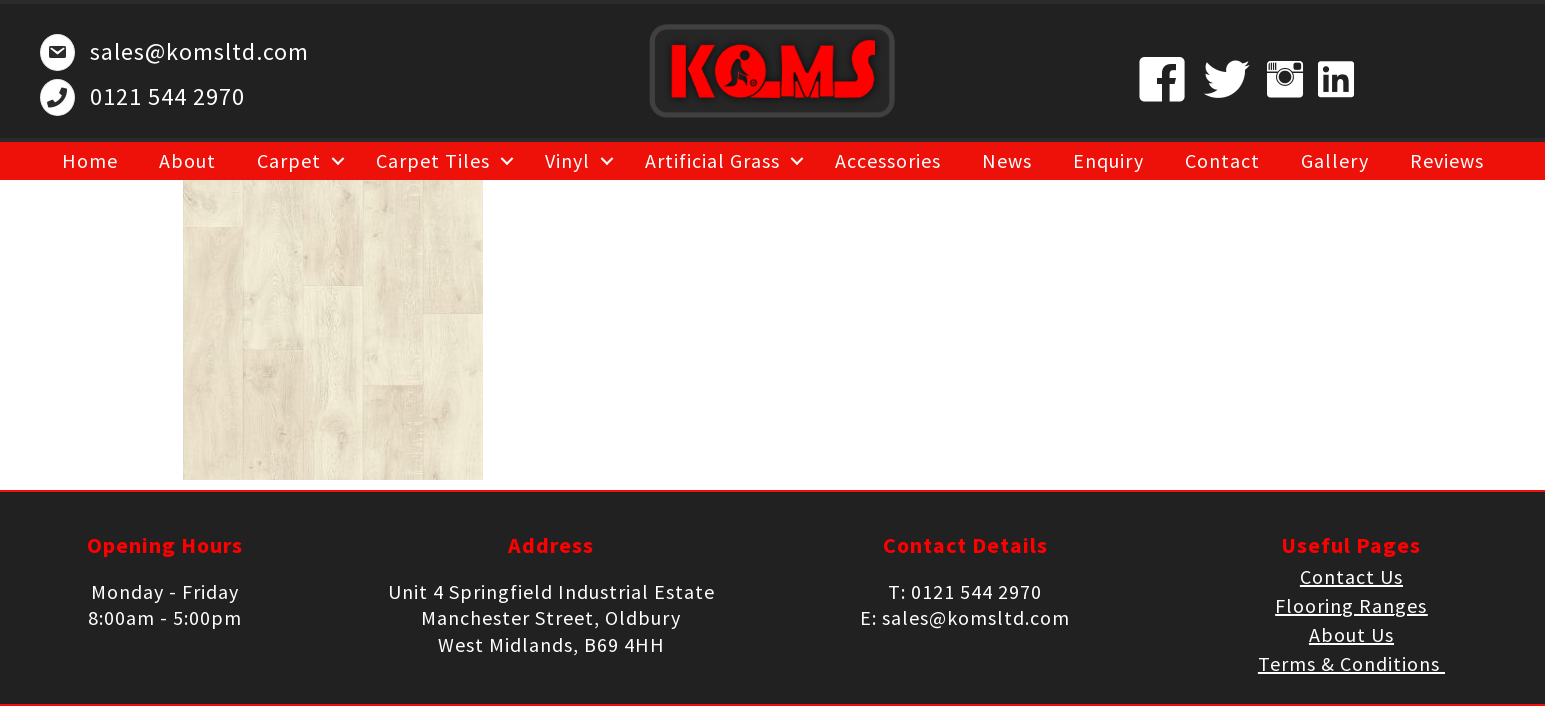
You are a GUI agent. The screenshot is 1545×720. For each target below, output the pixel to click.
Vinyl (567, 160)
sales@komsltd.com (199, 51)
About (187, 160)
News (1007, 160)
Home (90, 160)
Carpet (289, 160)
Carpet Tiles (433, 160)
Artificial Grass (712, 160)
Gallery (1335, 160)
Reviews (1447, 160)
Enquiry (1108, 160)
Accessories (888, 160)
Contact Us (1351, 576)
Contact (1222, 160)
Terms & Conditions (1351, 663)
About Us (1351, 634)
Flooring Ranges (1351, 605)
